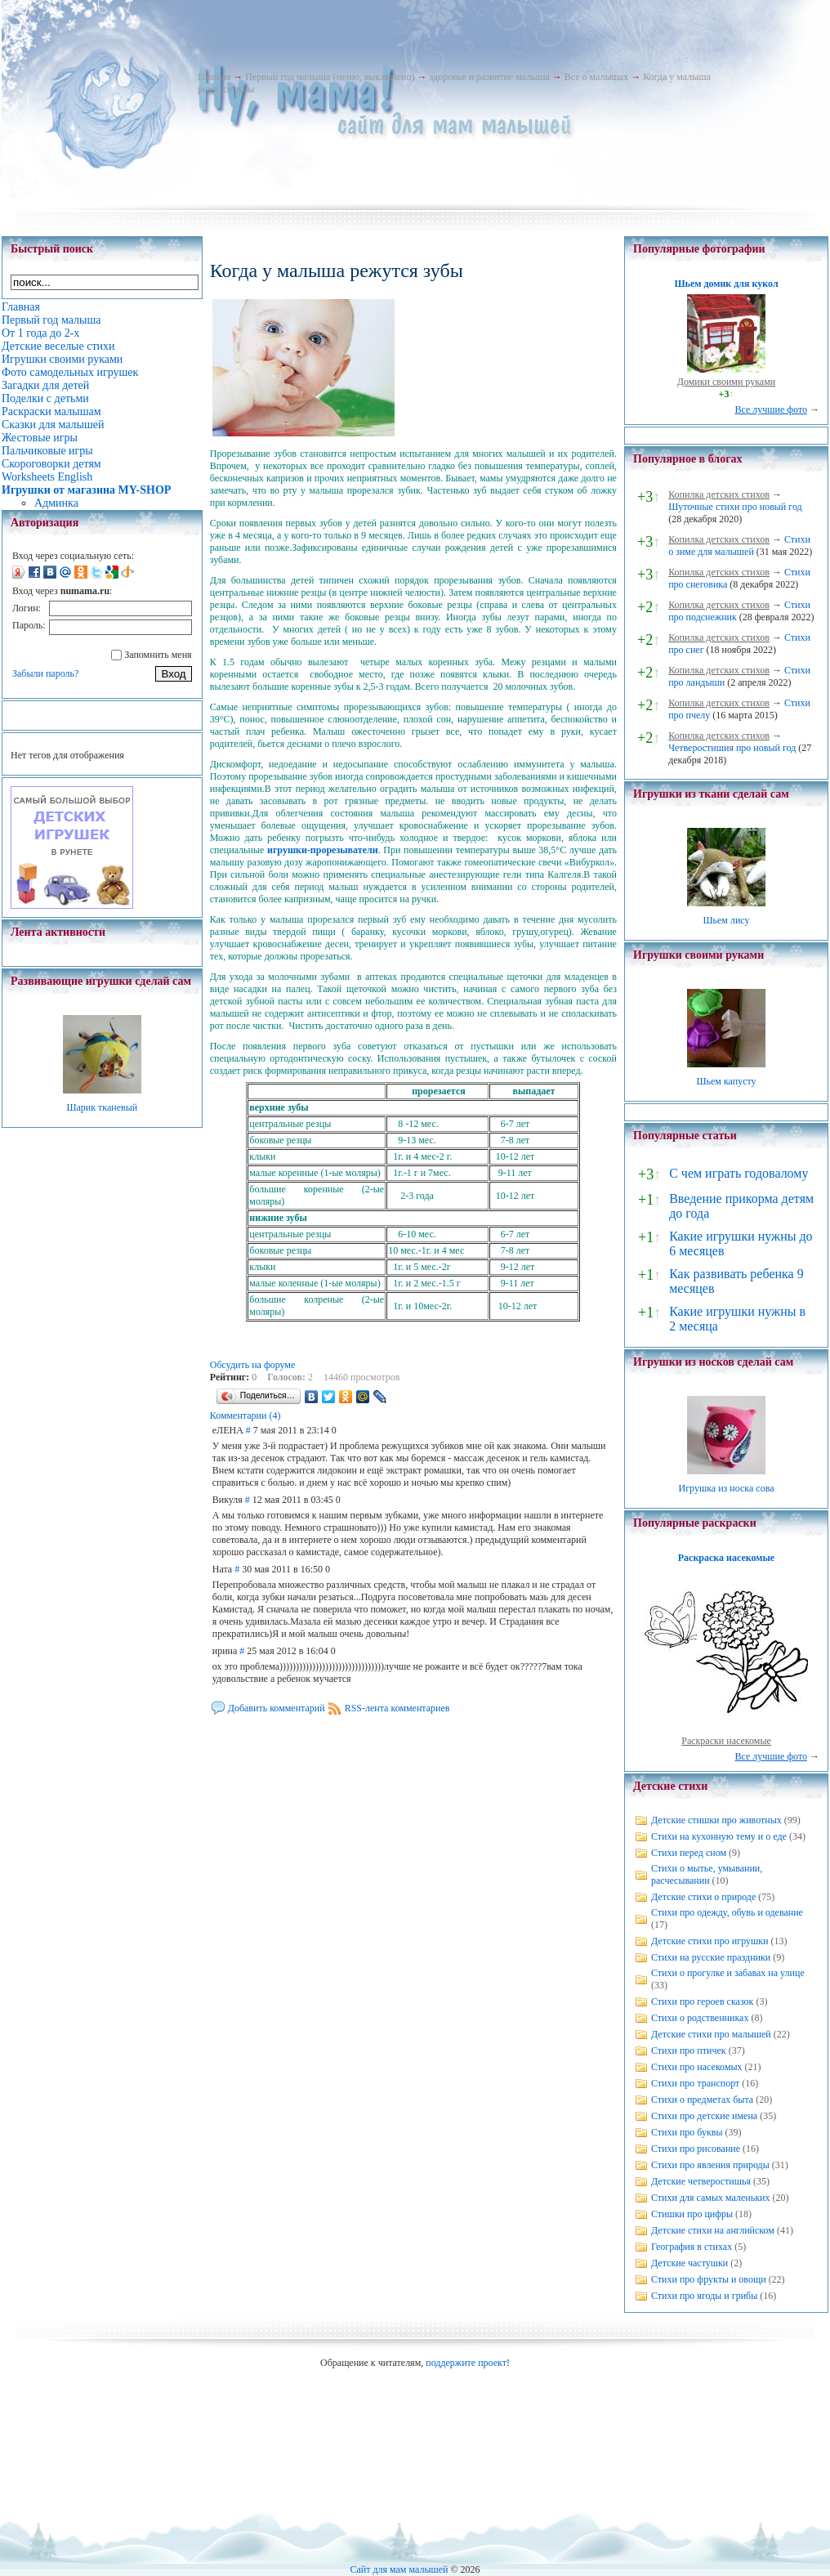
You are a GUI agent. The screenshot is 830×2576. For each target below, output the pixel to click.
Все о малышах (596, 77)
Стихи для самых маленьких (710, 2197)
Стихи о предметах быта (702, 2099)
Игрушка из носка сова (726, 1488)
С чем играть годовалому (738, 1173)
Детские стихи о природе (703, 1897)
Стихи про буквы (687, 2132)
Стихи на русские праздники (710, 1957)
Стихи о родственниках (699, 2018)
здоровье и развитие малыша (490, 77)
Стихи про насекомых (697, 2067)
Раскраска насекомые (726, 1557)
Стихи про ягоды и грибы (704, 2295)
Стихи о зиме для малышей (739, 545)
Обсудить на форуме (253, 1365)
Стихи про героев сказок (702, 2001)
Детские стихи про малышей (711, 2034)
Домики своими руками (726, 381)
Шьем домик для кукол (726, 283)
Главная (214, 77)
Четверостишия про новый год (732, 748)
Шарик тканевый (101, 1107)
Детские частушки (689, 2263)
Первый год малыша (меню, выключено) (329, 77)
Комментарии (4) (245, 1415)
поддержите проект (466, 2362)
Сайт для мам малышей (399, 2569)
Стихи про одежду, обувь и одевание (727, 1912)
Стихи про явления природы (710, 2165)
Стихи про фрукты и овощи (708, 2279)
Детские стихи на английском (712, 2230)
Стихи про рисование (695, 2148)
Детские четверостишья (701, 2181)
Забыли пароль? (45, 673)
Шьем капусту (726, 1081)
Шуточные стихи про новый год (735, 506)
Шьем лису (726, 920)
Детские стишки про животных (716, 1820)
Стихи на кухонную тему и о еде (719, 1836)
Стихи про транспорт (695, 2083)
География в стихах (691, 2246)
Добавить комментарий (276, 1708)
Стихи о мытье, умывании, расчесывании (706, 1874)
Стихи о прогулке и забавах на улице (728, 1973)
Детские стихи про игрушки (709, 1941)
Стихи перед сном (688, 1852)
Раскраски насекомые (726, 1740)
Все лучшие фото (770, 409)
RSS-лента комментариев (397, 1708)
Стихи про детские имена (704, 2116)
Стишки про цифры (692, 2214)
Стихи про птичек (688, 2050)
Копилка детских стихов (719, 494)
